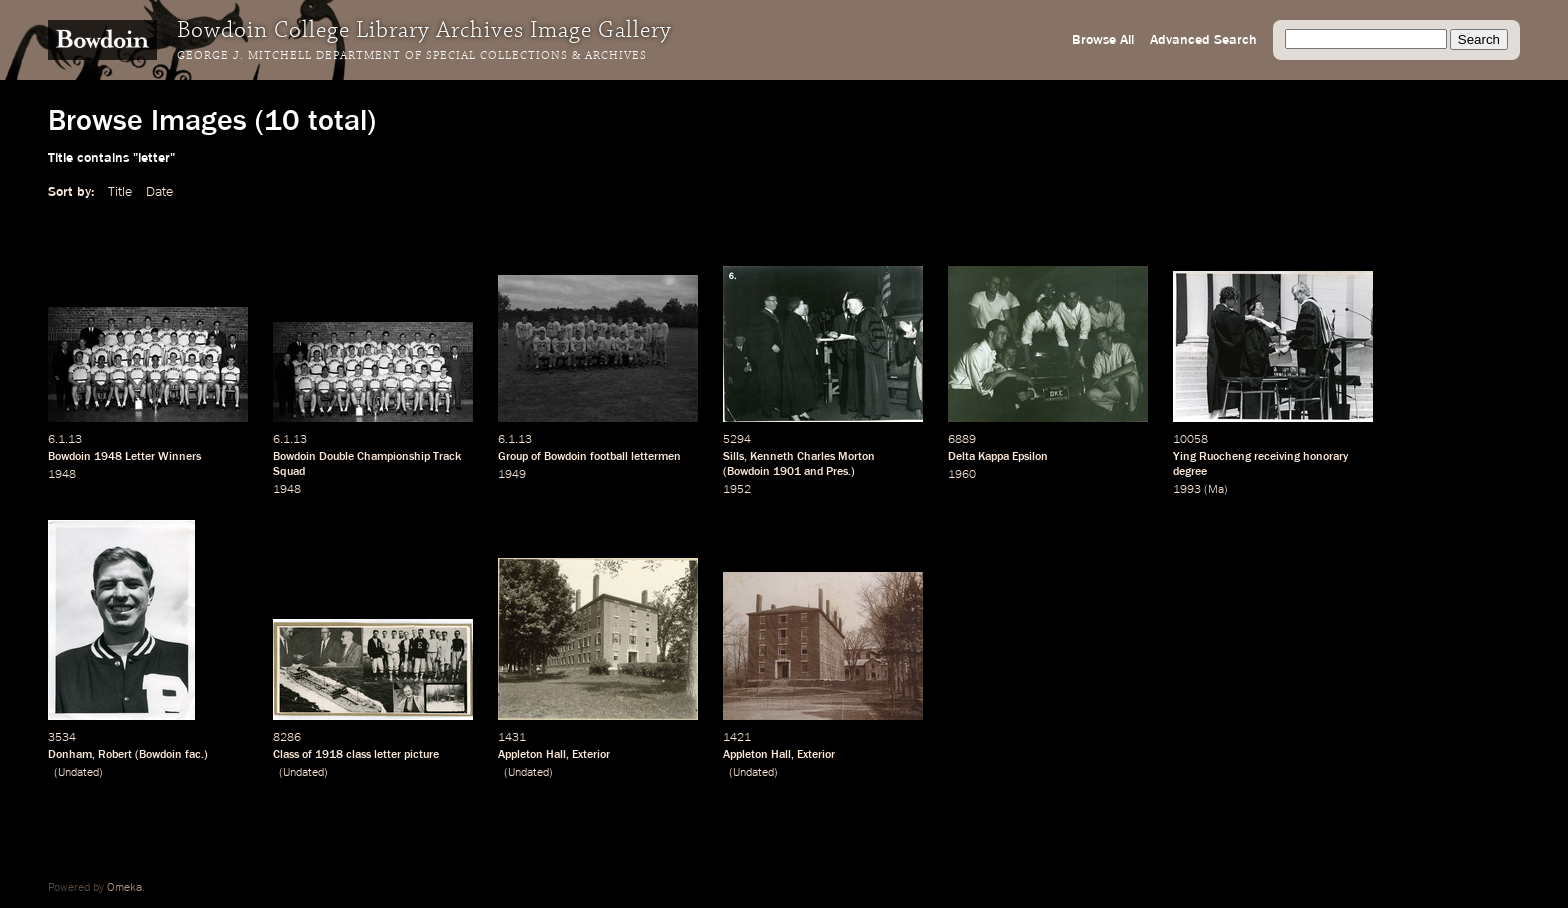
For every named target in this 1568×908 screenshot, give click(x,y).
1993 (1187, 490)
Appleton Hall (532, 755)
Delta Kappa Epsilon (998, 457)
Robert (115, 755)
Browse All (1103, 40)
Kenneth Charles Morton (812, 457)
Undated (78, 773)
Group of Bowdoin (542, 457)
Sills (733, 457)
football (609, 457)
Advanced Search (1203, 40)
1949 (512, 475)
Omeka (124, 888)
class (358, 755)
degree (1190, 472)
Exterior (591, 755)
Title (120, 192)
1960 (962, 475)
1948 (108, 457)
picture (421, 755)
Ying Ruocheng (1212, 457)
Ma (1216, 490)
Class (286, 755)
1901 (787, 472)
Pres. (838, 472)
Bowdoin (69, 457)
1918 (329, 755)
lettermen (656, 457)
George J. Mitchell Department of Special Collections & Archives (412, 56)
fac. (194, 755)
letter (387, 755)
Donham (70, 755)
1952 (737, 490)
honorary (1325, 457)
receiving (1277, 457)
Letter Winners (163, 457)
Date (159, 192)
